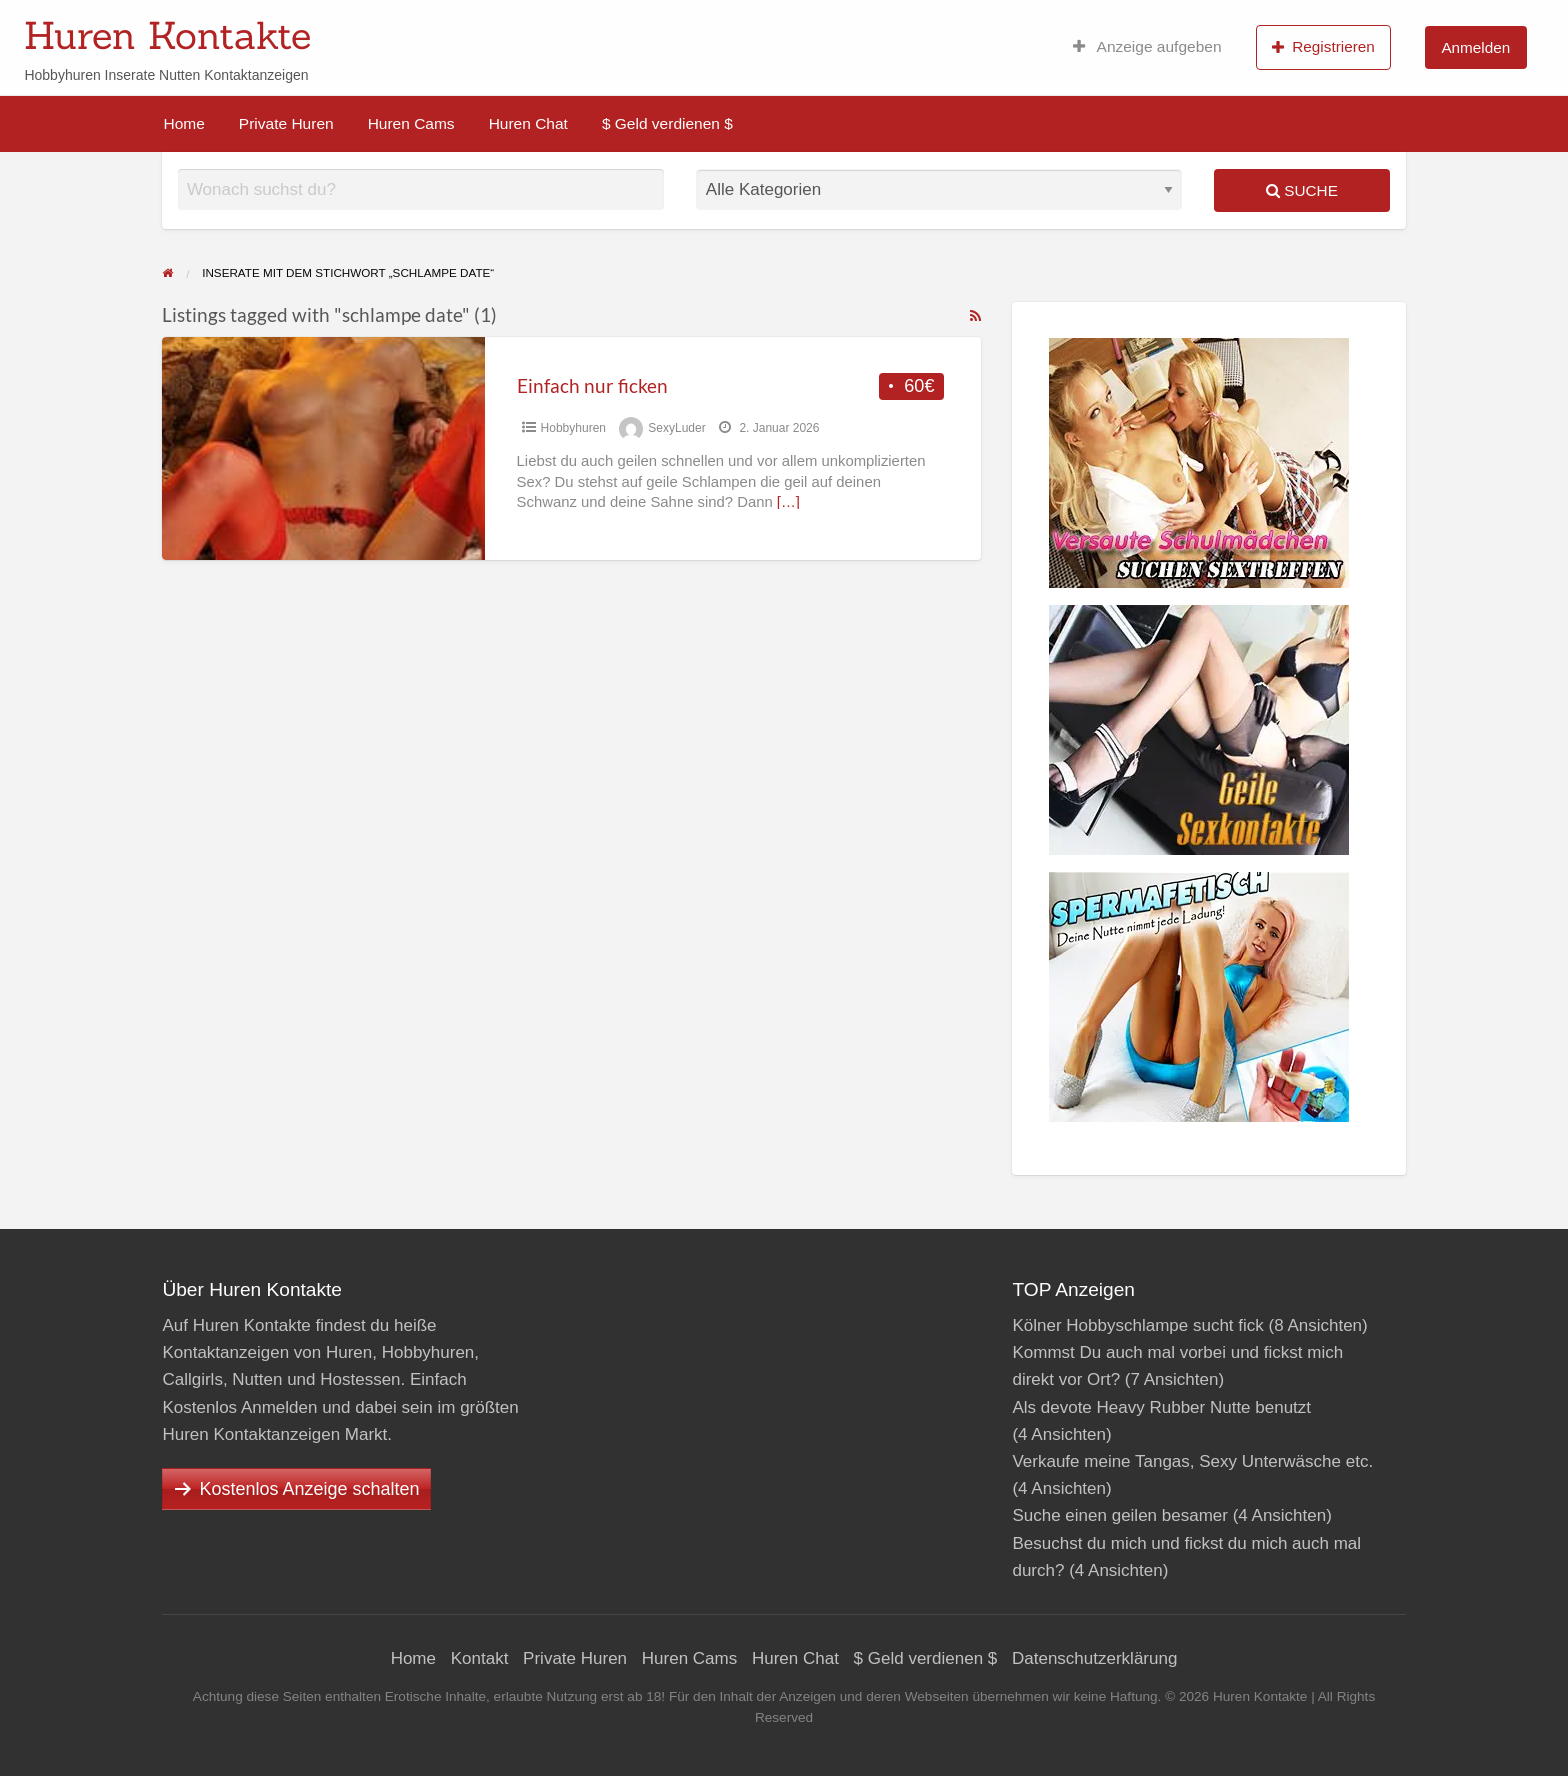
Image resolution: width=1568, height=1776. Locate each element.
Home (184, 123)
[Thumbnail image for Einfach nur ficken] (323, 448)
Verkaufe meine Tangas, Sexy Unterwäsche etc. (1192, 1461)
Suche (1302, 190)
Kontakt (480, 1658)
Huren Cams (411, 123)
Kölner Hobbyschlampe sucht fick (1137, 1325)
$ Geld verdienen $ (667, 123)
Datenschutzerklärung (1094, 1658)
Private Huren (286, 123)
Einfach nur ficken (592, 385)
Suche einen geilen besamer (1119, 1515)
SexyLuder (676, 428)
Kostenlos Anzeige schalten (309, 1489)
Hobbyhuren (573, 428)
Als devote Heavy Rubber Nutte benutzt (1161, 1407)
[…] (788, 502)
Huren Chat (528, 123)
